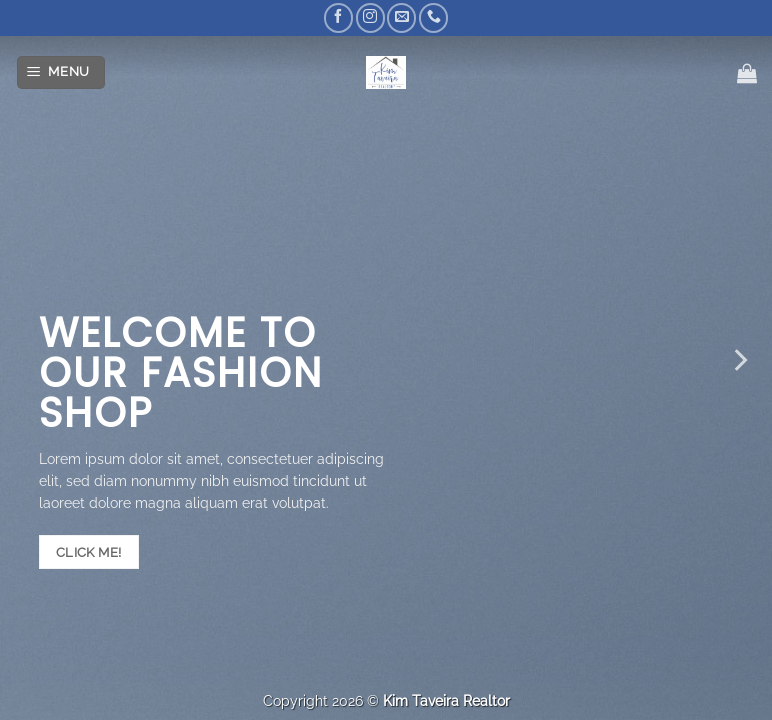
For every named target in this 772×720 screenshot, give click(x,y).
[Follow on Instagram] (370, 17)
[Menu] (61, 72)
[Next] (739, 360)
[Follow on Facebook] (338, 17)
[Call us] (433, 17)
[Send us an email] (401, 17)
